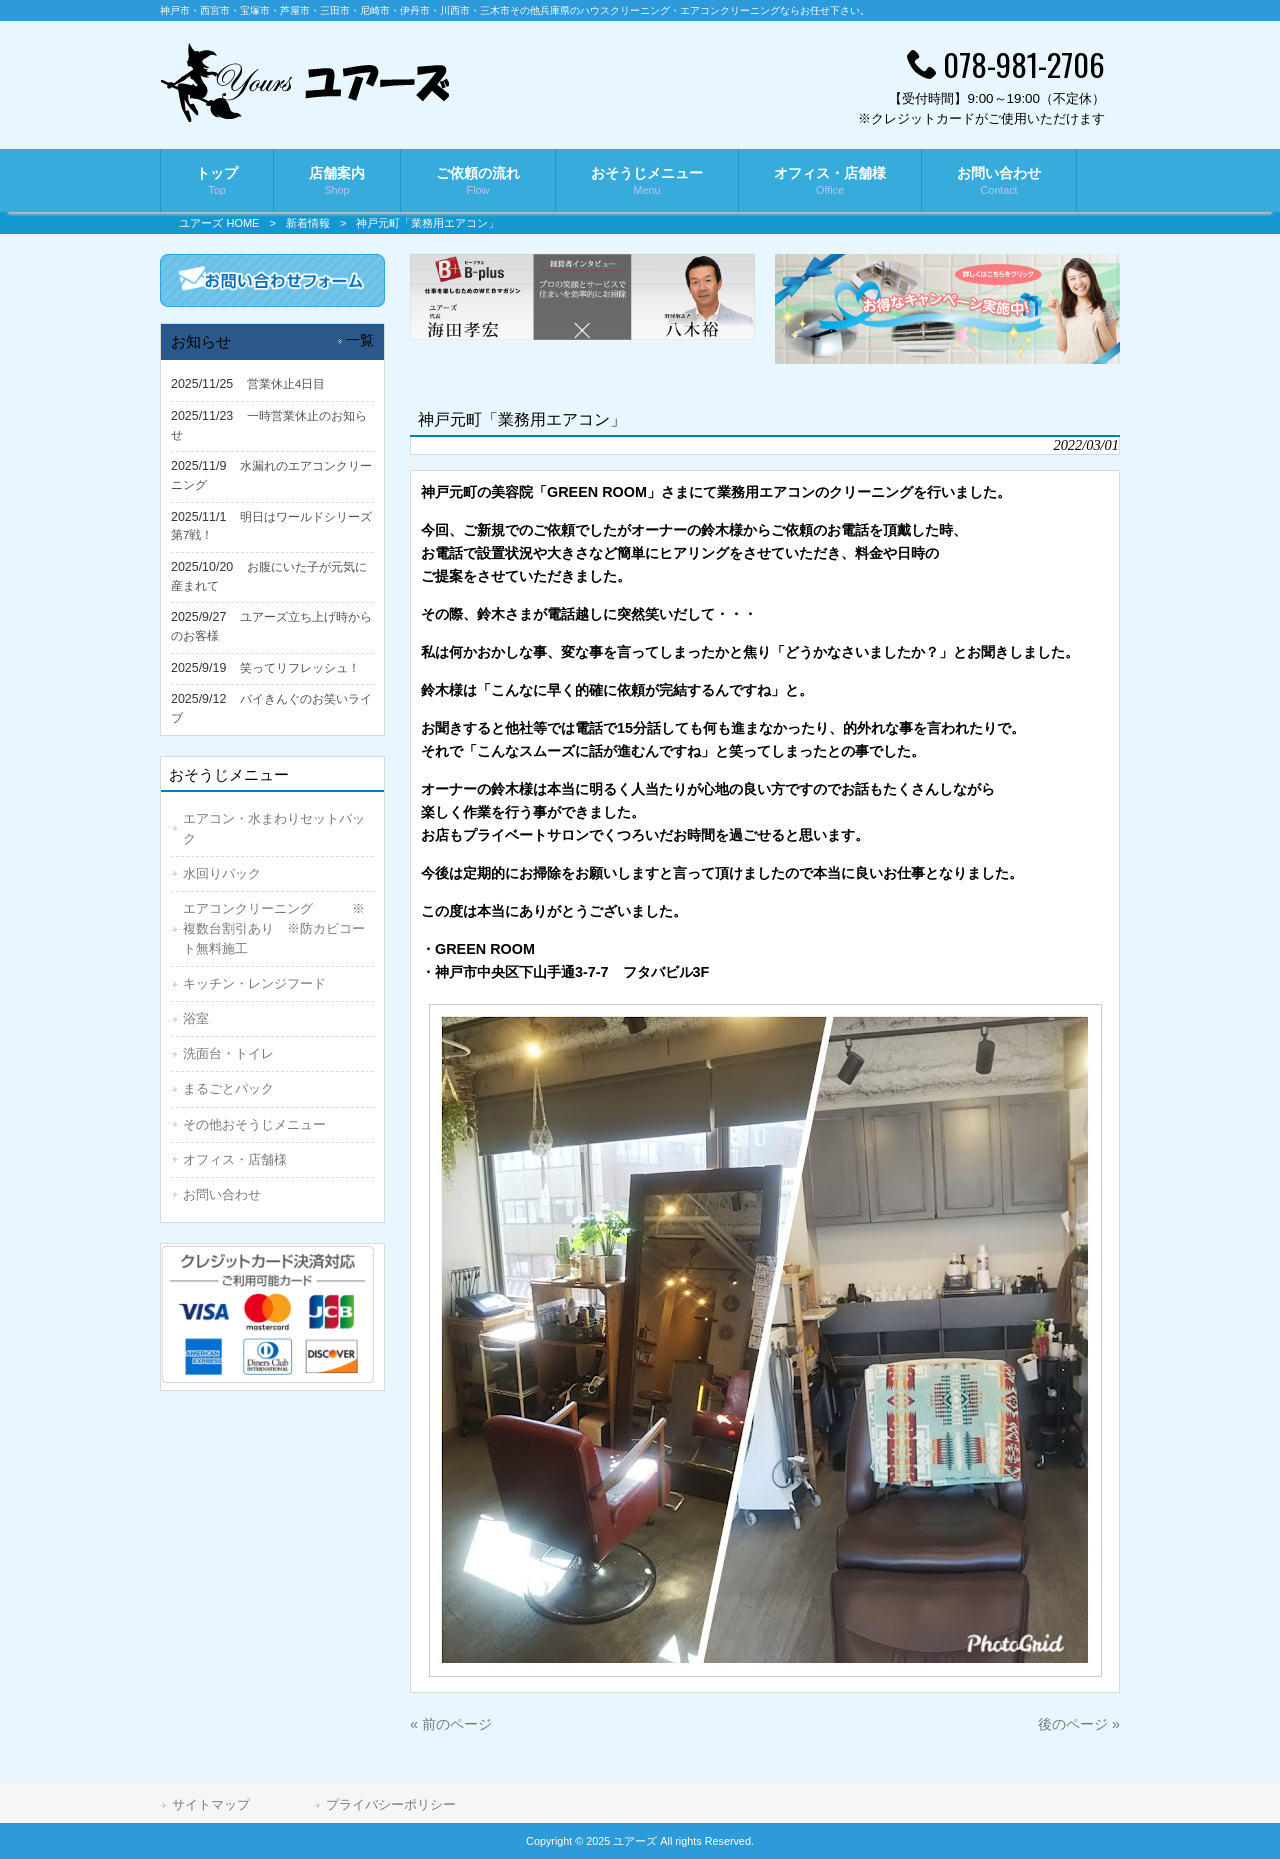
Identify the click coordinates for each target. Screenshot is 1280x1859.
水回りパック (222, 873)
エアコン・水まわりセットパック (274, 828)
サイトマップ (211, 1804)
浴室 (196, 1018)
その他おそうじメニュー (254, 1124)
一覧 (360, 340)
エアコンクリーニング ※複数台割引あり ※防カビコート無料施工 (274, 928)
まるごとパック (228, 1088)
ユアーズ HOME (219, 223)
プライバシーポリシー (391, 1804)
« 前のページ (451, 1724)
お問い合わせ (222, 1194)
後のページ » (1079, 1724)
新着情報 (308, 223)
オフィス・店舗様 (235, 1159)
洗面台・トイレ (228, 1053)
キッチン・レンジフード (254, 983)
